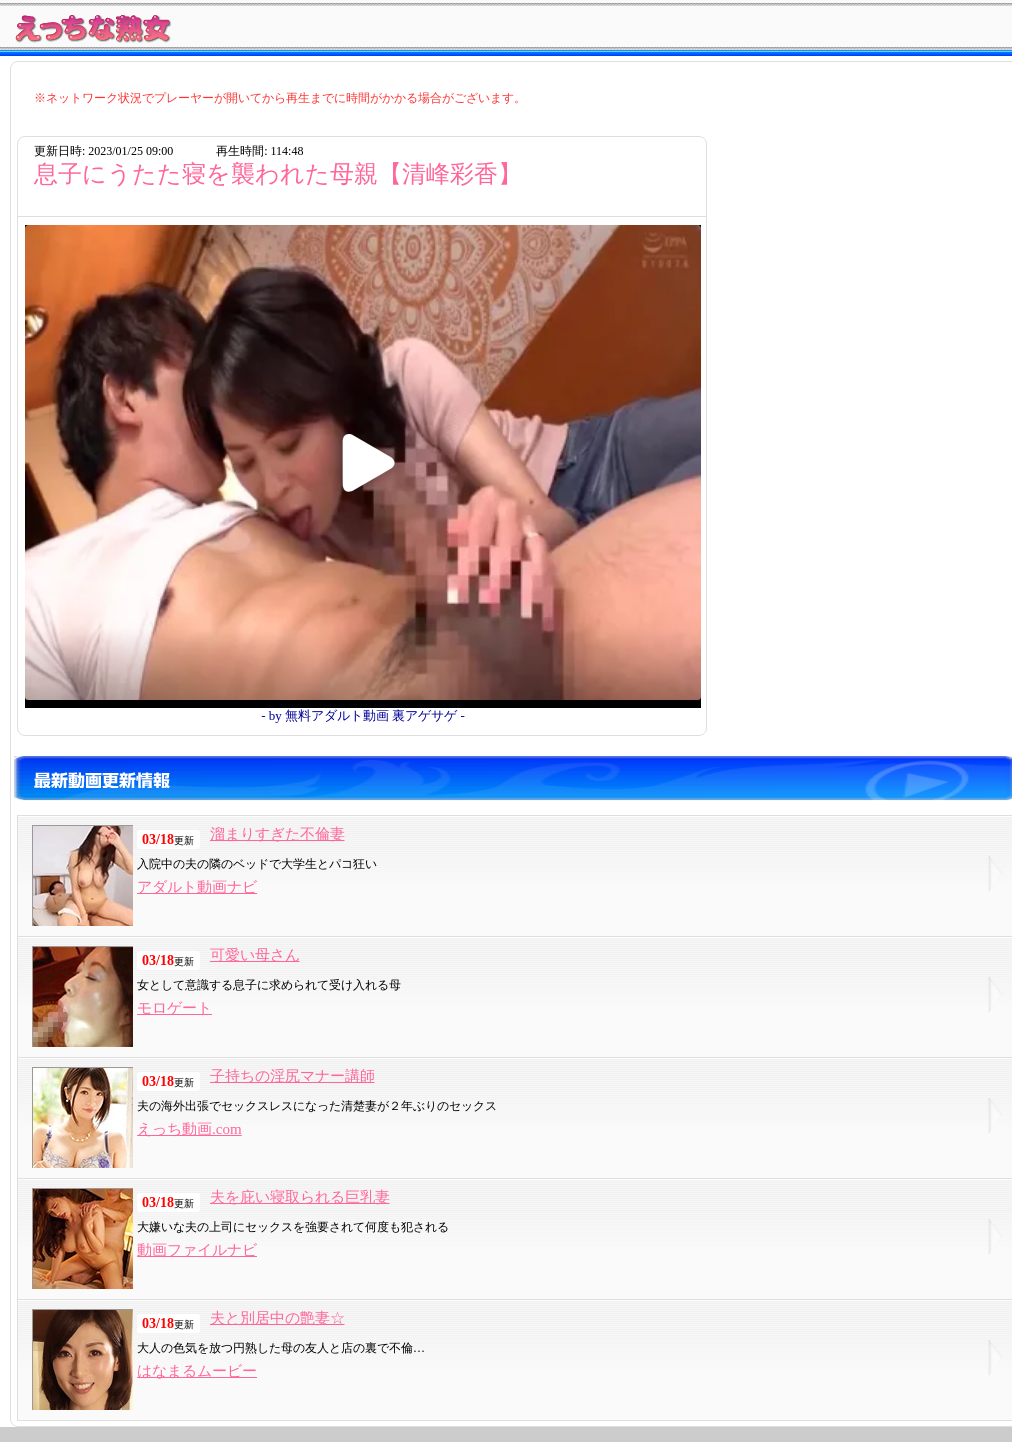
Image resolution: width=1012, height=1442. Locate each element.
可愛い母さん (255, 955)
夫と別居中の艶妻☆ (277, 1318)
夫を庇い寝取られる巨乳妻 (300, 1197)
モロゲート (174, 1008)
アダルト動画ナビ (197, 887)
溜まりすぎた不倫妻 (277, 834)
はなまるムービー (197, 1371)
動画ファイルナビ (197, 1250)
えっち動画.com (189, 1129)
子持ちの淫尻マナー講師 (292, 1076)
